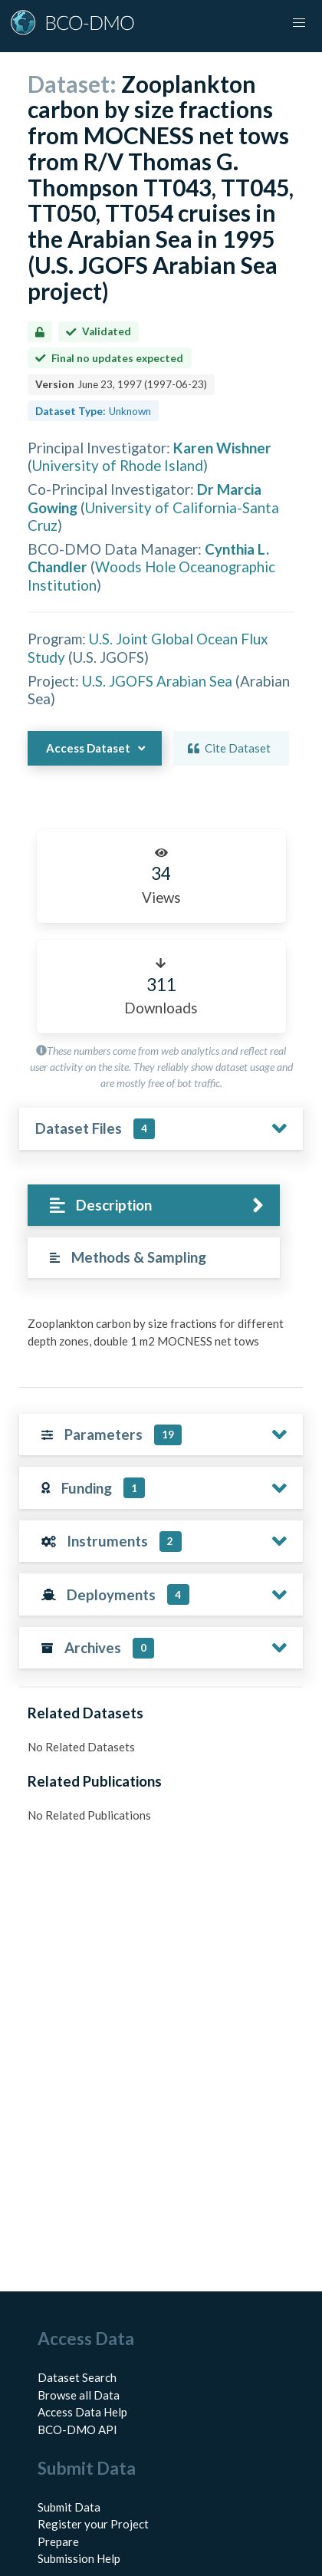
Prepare (58, 2541)
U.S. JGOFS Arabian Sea (157, 681)
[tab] (154, 1205)
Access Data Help (82, 2412)
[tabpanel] (161, 1338)
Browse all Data (79, 2395)
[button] (299, 23)
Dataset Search (77, 2377)
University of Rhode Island (117, 465)
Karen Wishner (222, 447)
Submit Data (69, 2507)
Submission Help (79, 2558)
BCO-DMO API (77, 2429)
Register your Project (93, 2524)
